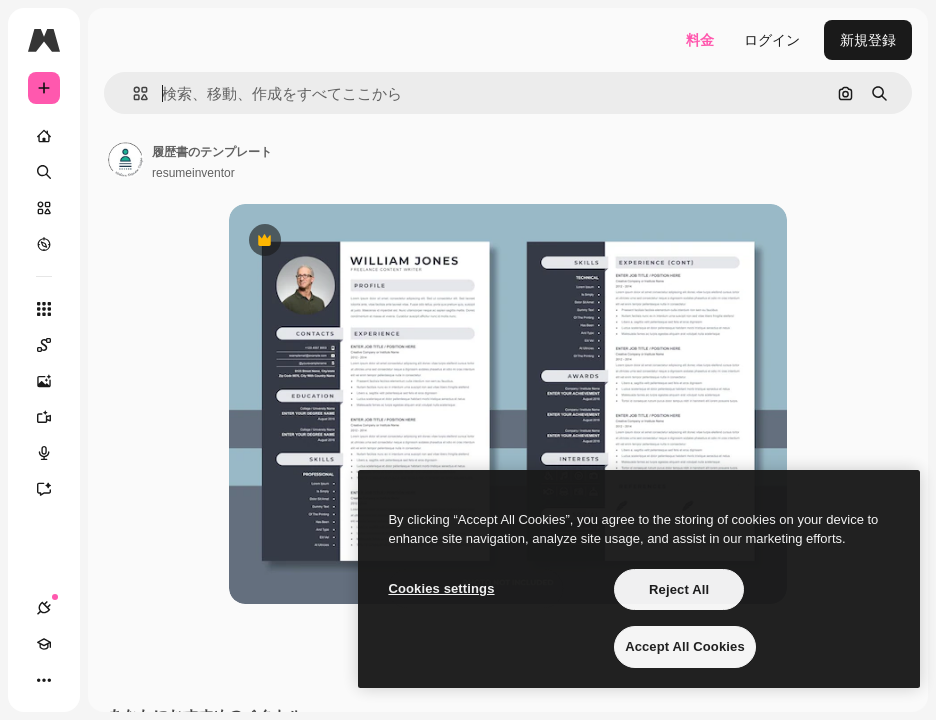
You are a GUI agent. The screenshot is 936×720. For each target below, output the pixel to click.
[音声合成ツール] (54, 453)
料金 (700, 40)
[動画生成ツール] (54, 417)
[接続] (44, 608)
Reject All (679, 589)
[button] (132, 93)
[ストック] (44, 208)
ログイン (772, 40)
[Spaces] (54, 345)
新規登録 (868, 40)
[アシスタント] (54, 489)
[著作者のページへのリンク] (126, 160)
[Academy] (44, 644)
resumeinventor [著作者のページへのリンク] (193, 173)
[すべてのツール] (44, 309)
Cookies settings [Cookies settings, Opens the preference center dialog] (441, 588)
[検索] (44, 172)
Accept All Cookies (685, 646)
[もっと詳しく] (44, 244)
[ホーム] (44, 136)
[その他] (44, 680)
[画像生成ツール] (54, 381)
